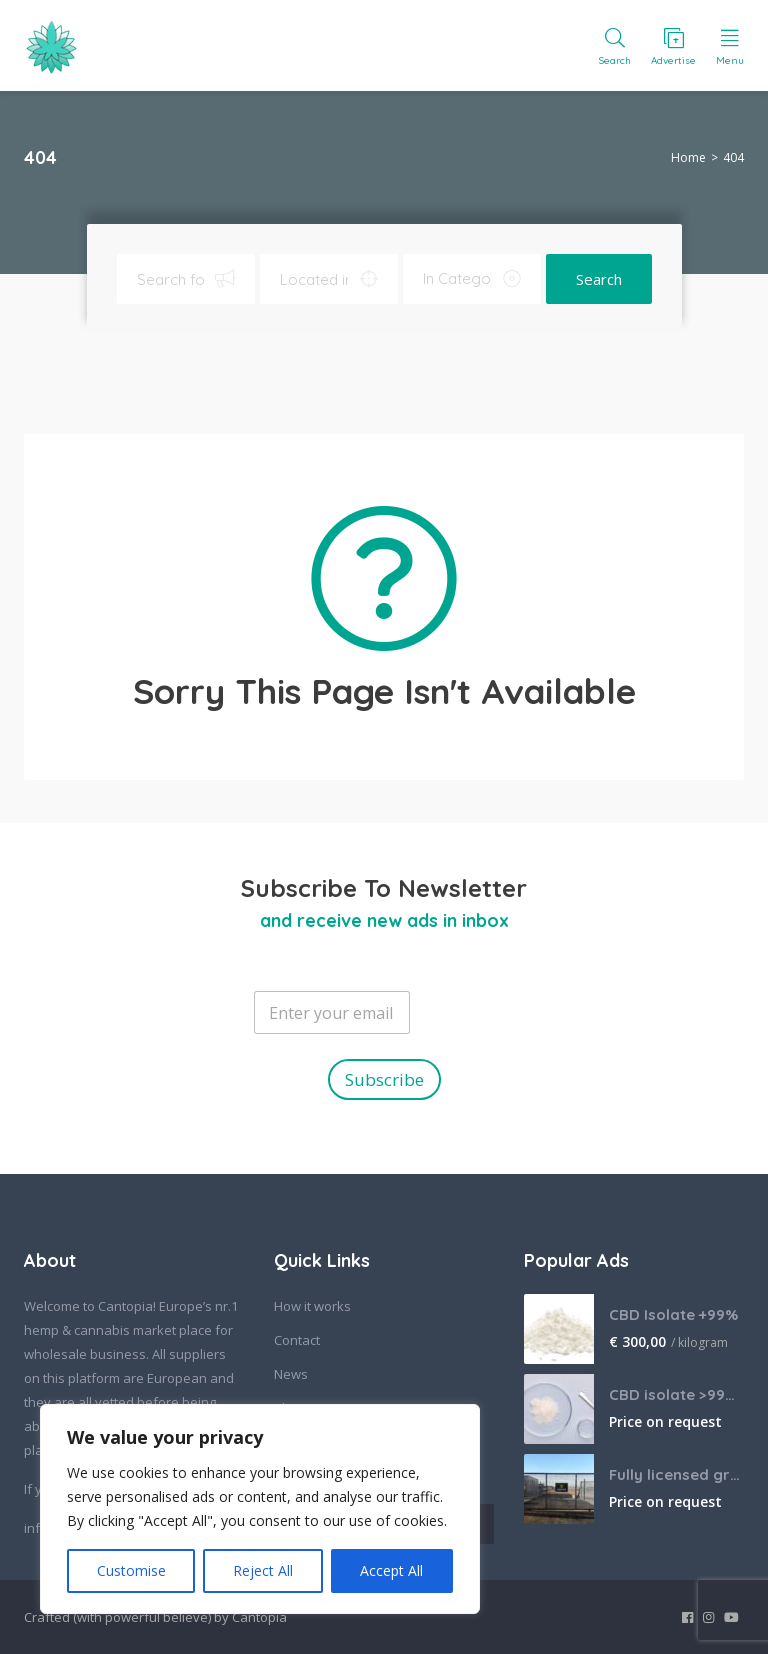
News (291, 1374)
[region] (260, 1509)
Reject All (263, 1570)
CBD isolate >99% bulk (676, 1394)
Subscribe (384, 1079)
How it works (312, 1306)
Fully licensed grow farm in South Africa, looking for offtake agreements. (676, 1474)
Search (599, 279)
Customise (131, 1570)
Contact (297, 1340)
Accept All (391, 1570)
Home (688, 157)
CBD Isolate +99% (673, 1314)
